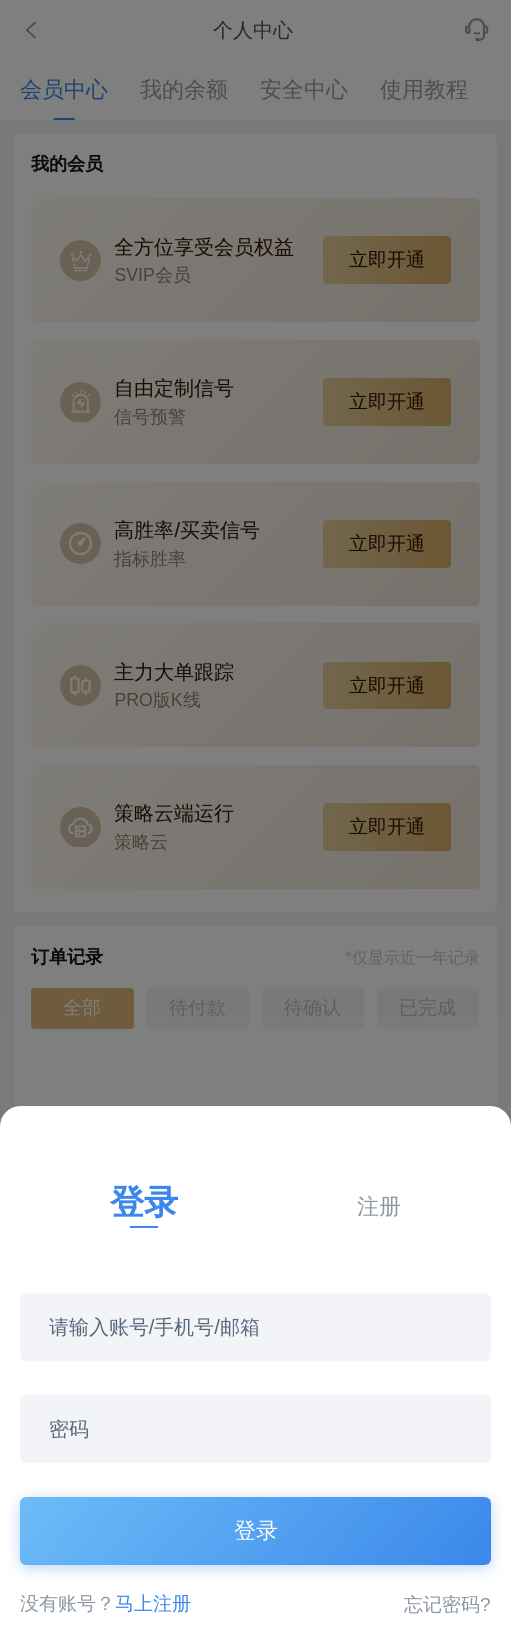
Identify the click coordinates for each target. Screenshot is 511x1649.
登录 (256, 1530)
